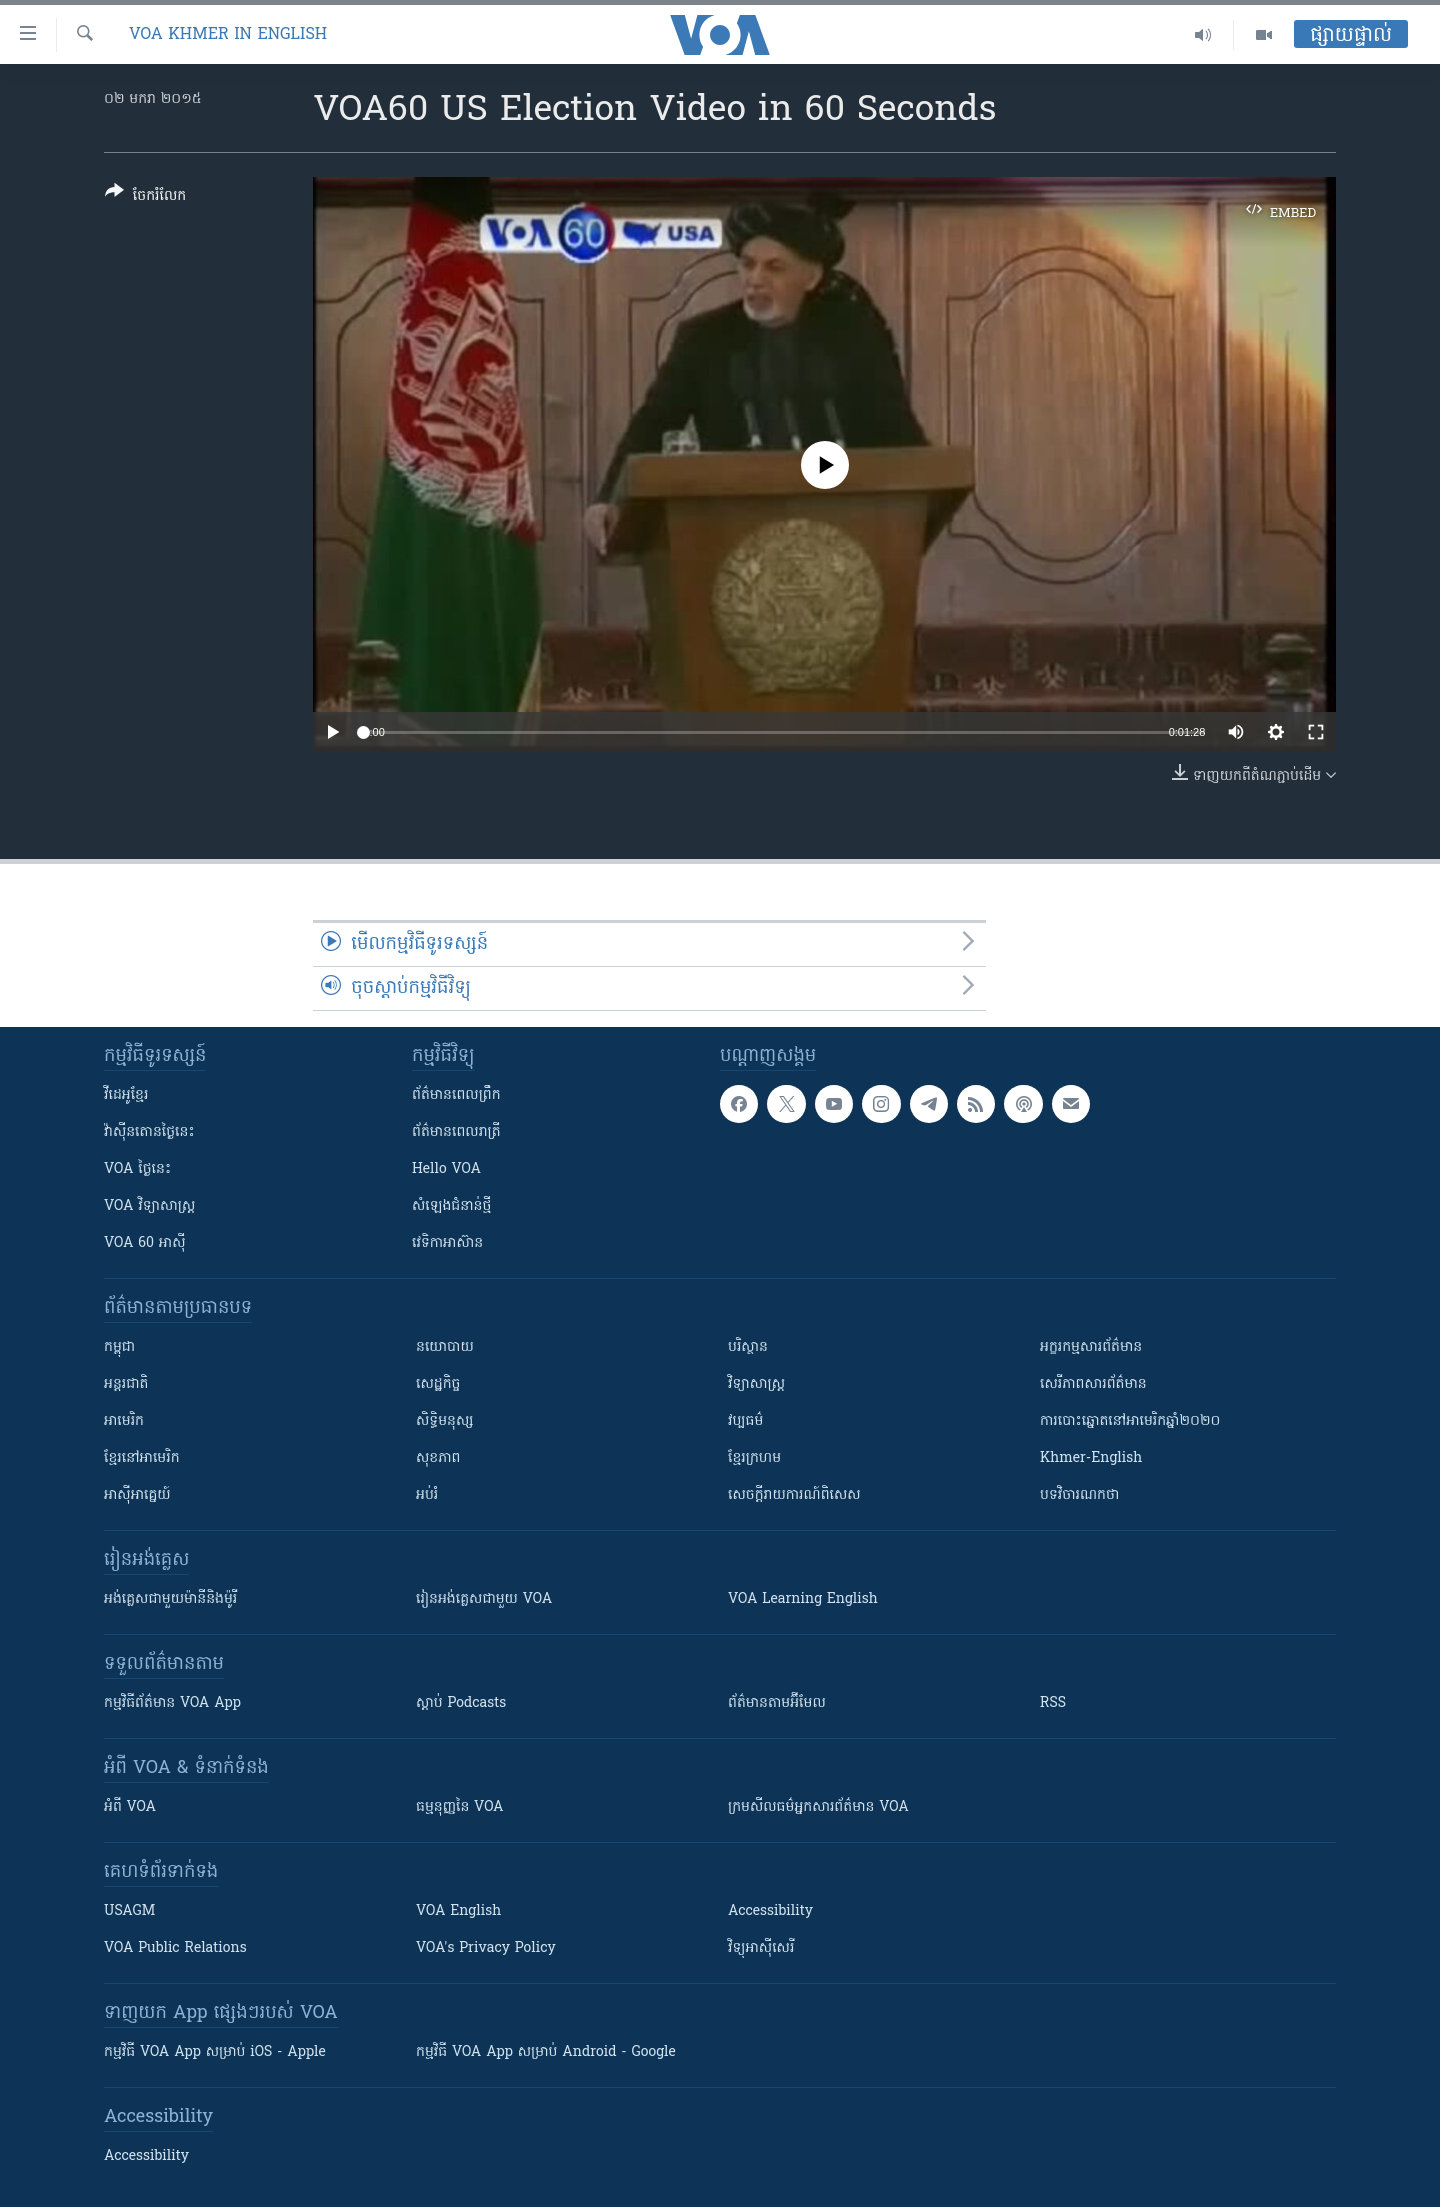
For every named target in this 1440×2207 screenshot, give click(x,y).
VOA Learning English (803, 1599)
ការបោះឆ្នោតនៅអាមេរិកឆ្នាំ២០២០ (1130, 1421)
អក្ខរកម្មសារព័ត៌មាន (1091, 1347)
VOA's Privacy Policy (486, 1948)
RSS (1053, 1703)
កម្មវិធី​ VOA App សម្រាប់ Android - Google (546, 2052)
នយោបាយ (445, 1347)
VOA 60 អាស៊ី (145, 1243)
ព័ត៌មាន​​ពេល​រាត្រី (456, 1132)
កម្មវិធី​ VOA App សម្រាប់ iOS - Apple (215, 2052)
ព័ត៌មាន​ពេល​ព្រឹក (456, 1095)
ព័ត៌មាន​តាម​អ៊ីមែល (777, 1703)
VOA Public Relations (175, 1948)
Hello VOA (446, 1169)
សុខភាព (438, 1458)
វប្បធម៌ (745, 1421)
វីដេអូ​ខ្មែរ (126, 1095)
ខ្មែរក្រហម (754, 1458)
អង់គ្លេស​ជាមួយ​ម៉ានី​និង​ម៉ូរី (170, 1599)
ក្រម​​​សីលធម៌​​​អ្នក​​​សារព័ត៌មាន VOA (818, 1807)
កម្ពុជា (119, 1347)
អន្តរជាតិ (126, 1384)
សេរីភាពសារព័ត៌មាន (1093, 1384)
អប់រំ (427, 1495)
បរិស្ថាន (748, 1347)
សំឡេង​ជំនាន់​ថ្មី (451, 1206)
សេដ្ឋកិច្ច (438, 1384)
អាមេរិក (124, 1421)
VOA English (458, 1911)
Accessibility (770, 1911)
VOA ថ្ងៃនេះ (137, 1169)
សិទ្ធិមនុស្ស (445, 1421)
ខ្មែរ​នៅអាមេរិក (142, 1458)
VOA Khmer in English (228, 35)
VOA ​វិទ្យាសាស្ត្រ (149, 1206)
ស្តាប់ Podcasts (461, 1703)
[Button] (145, 197)
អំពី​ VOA (130, 1807)
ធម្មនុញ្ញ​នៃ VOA (460, 1807)
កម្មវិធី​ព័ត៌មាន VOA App (172, 1703)
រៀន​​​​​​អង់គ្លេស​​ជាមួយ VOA (484, 1599)
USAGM (129, 1911)
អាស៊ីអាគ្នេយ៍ (137, 1495)
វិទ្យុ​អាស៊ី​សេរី (761, 1948)
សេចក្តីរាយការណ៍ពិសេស (794, 1495)
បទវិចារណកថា (1079, 1495)
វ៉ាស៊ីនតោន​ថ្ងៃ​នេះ (149, 1132)
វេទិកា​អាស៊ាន (447, 1243)
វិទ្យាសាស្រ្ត (756, 1384)
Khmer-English (1091, 1458)
